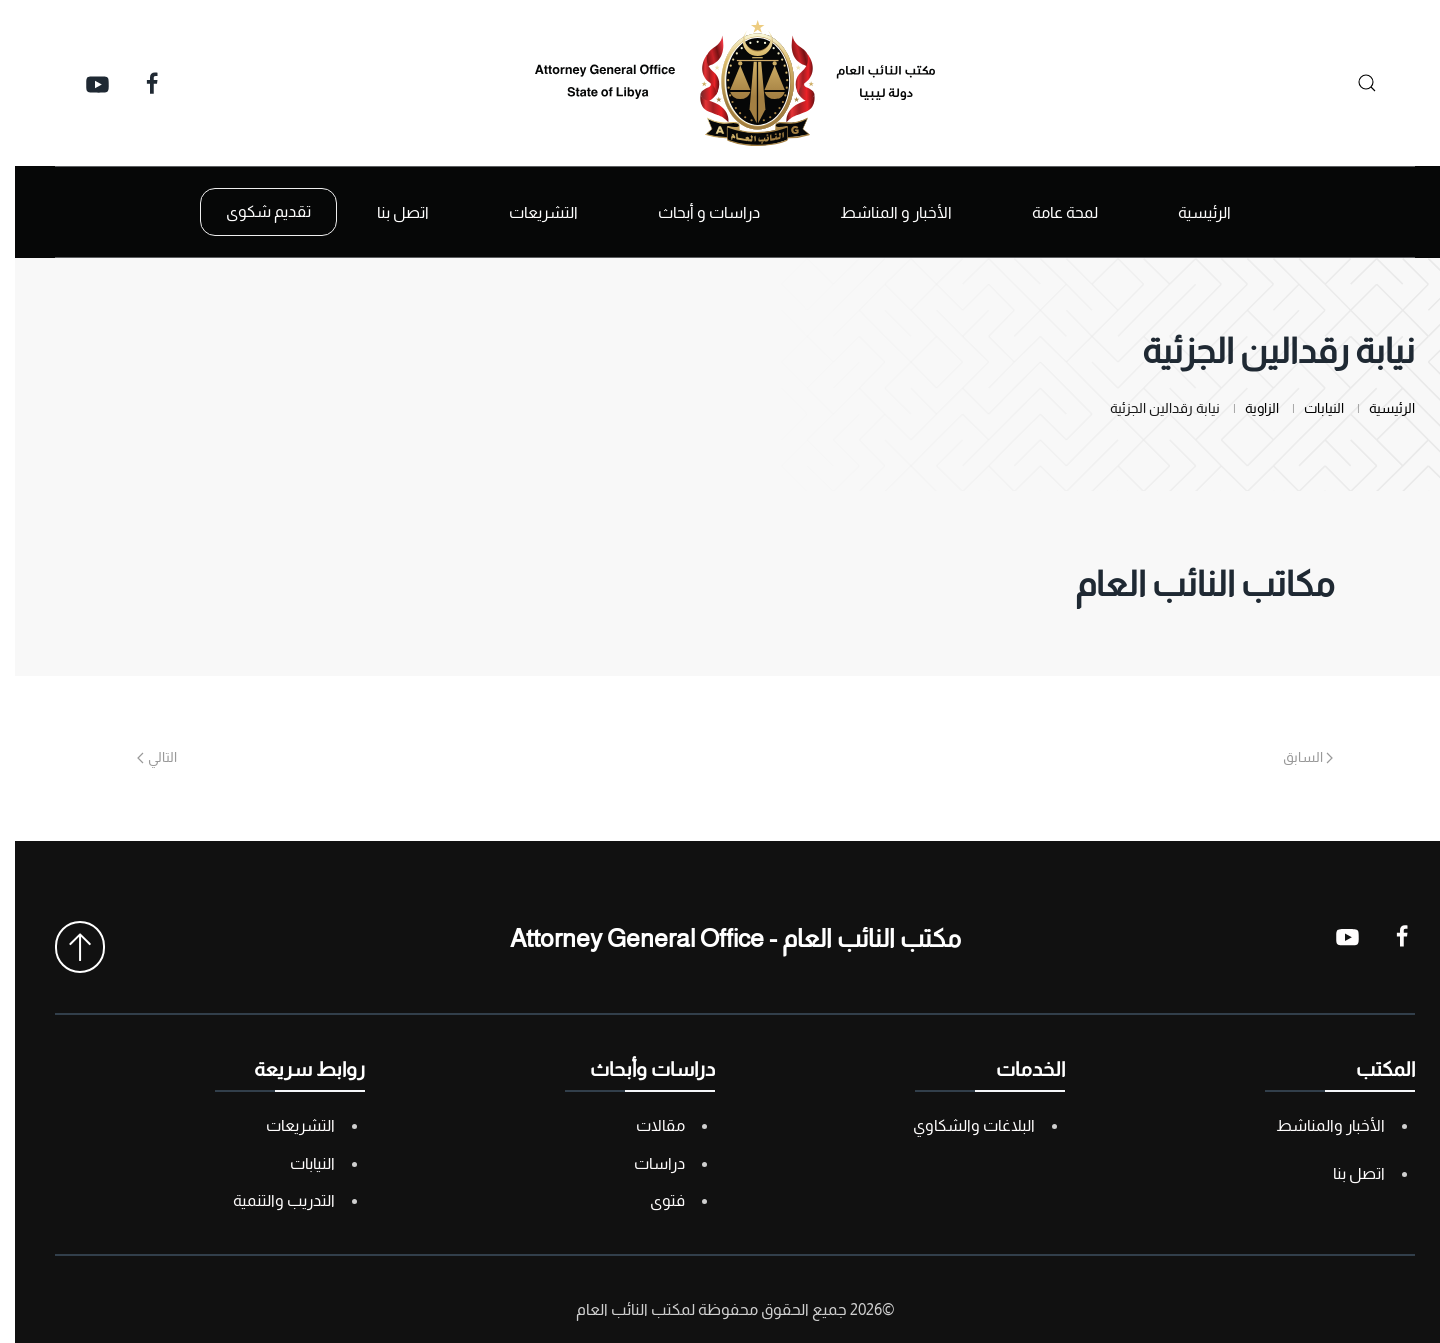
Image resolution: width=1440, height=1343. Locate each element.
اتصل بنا (388, 212)
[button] (65, 947)
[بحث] (1346, 83)
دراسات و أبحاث (694, 212)
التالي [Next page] (142, 757)
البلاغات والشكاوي (959, 1125)
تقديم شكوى (253, 211)
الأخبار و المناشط (881, 212)
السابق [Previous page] (1293, 757)
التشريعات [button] (528, 212)
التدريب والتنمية (269, 1200)
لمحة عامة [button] (1050, 212)
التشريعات (285, 1125)
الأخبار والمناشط (1315, 1125)
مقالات (645, 1125)
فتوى (652, 1200)
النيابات (297, 1163)
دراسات (644, 1163)
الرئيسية (1189, 212)
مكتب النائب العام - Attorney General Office (720, 938)
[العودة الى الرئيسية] (720, 83)
